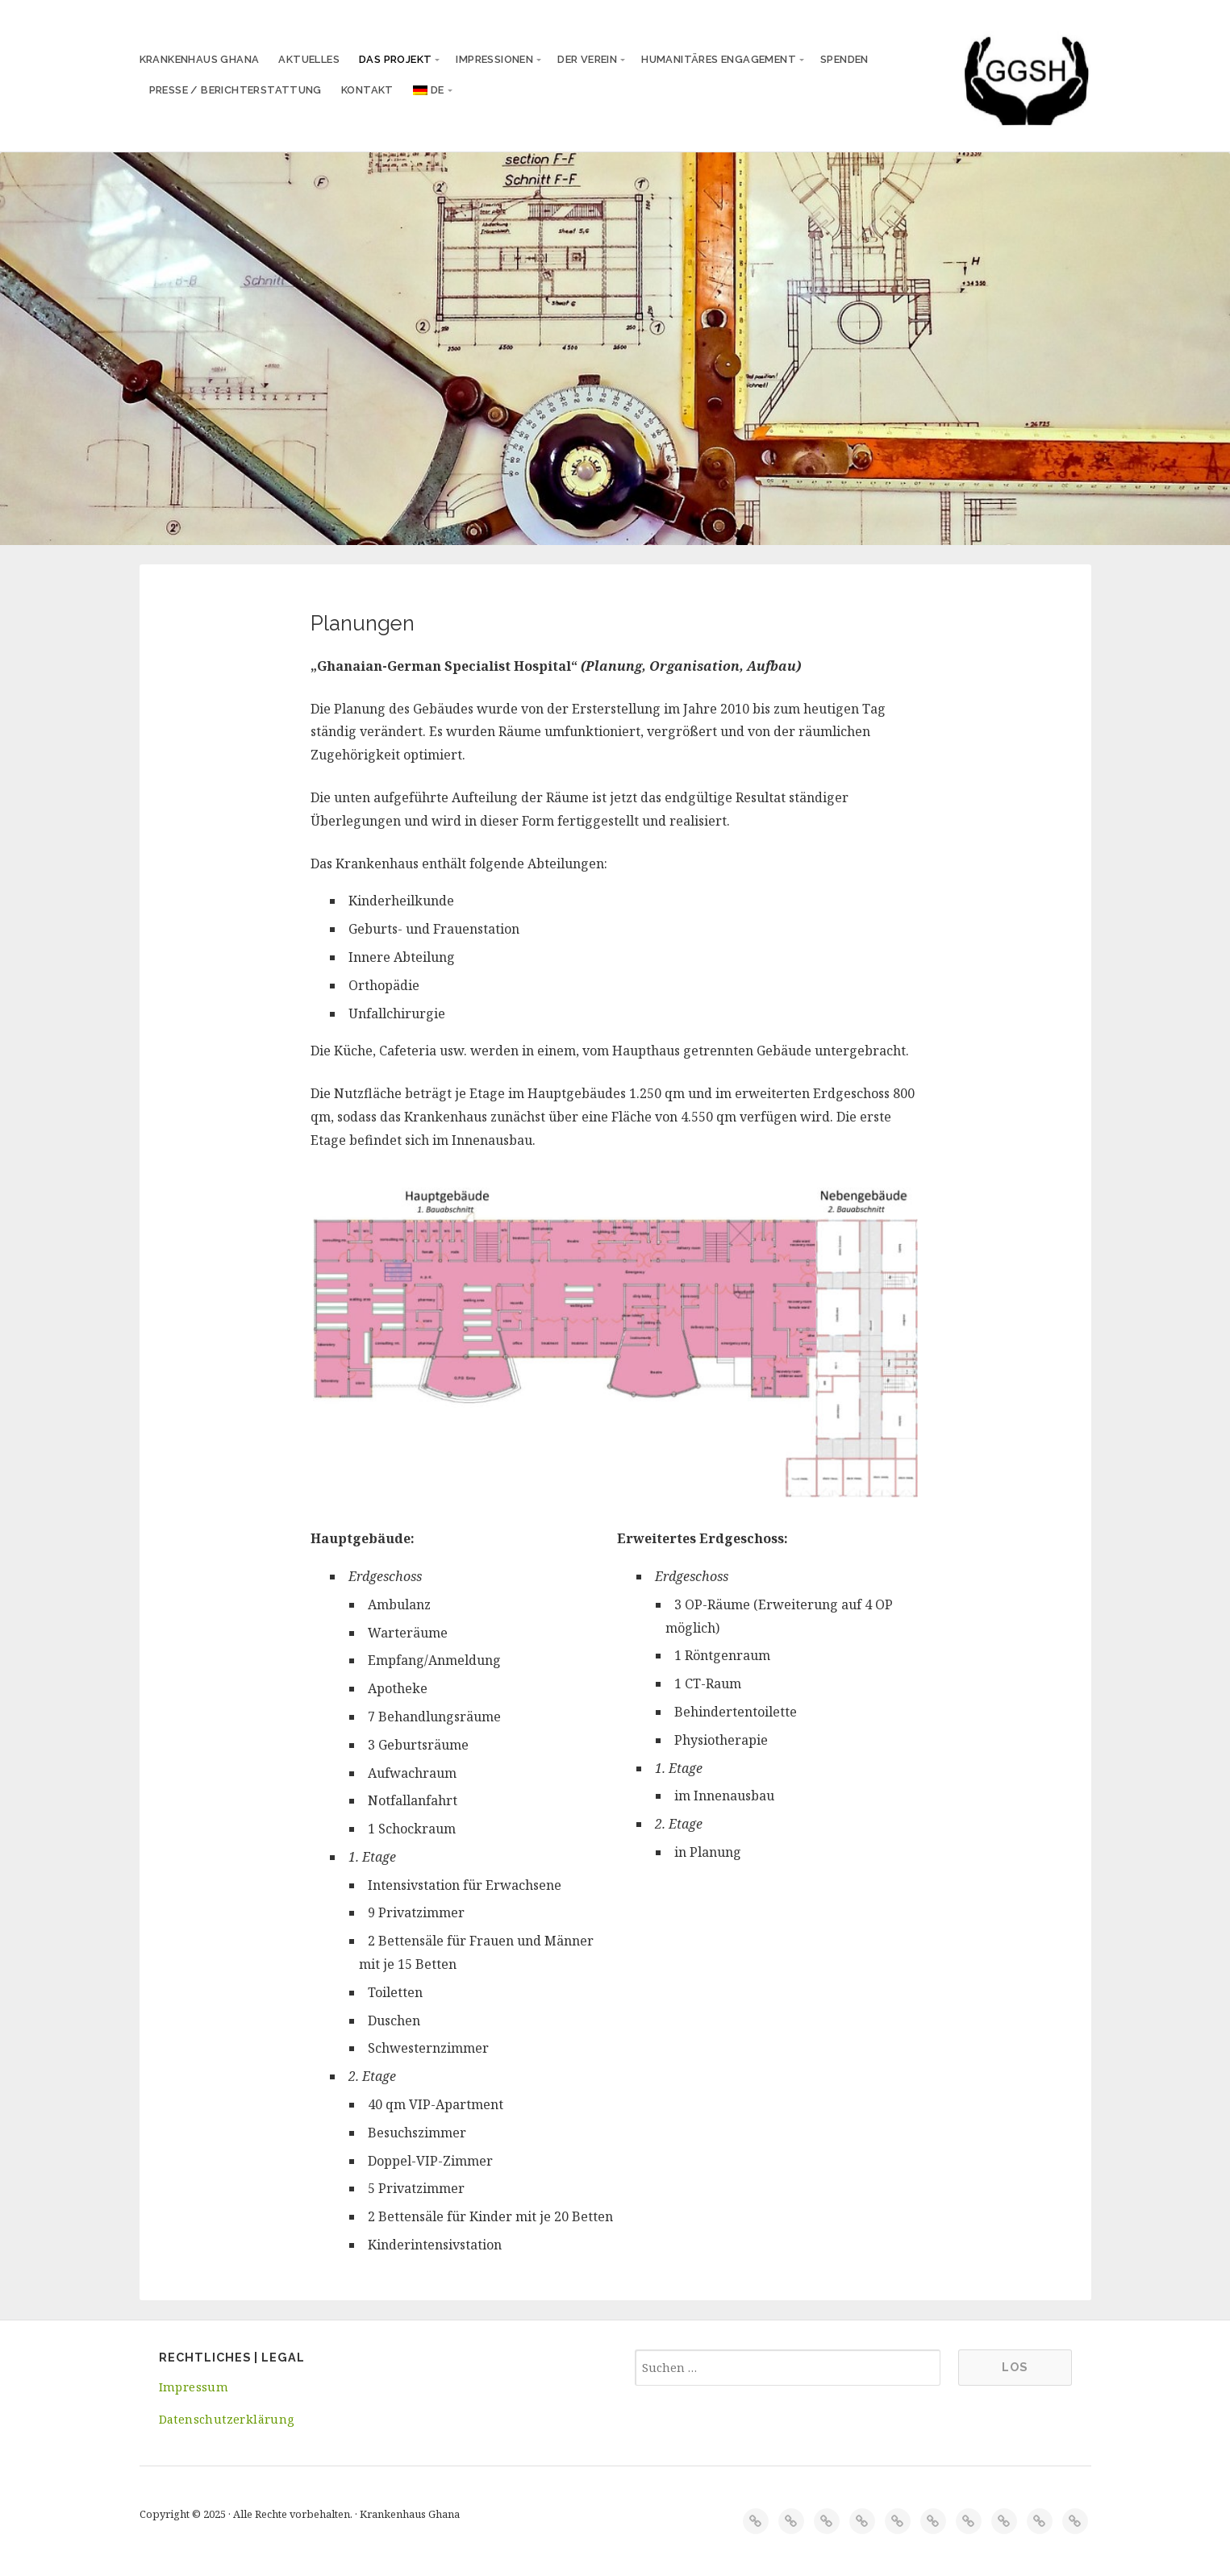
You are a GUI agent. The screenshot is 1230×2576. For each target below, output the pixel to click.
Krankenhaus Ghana (200, 59)
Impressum (194, 2387)
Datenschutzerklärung (226, 2419)
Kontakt (367, 90)
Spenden (844, 59)
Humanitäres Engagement (718, 59)
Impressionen (494, 59)
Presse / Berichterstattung (235, 90)
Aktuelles (309, 59)
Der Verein (587, 59)
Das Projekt (395, 59)
